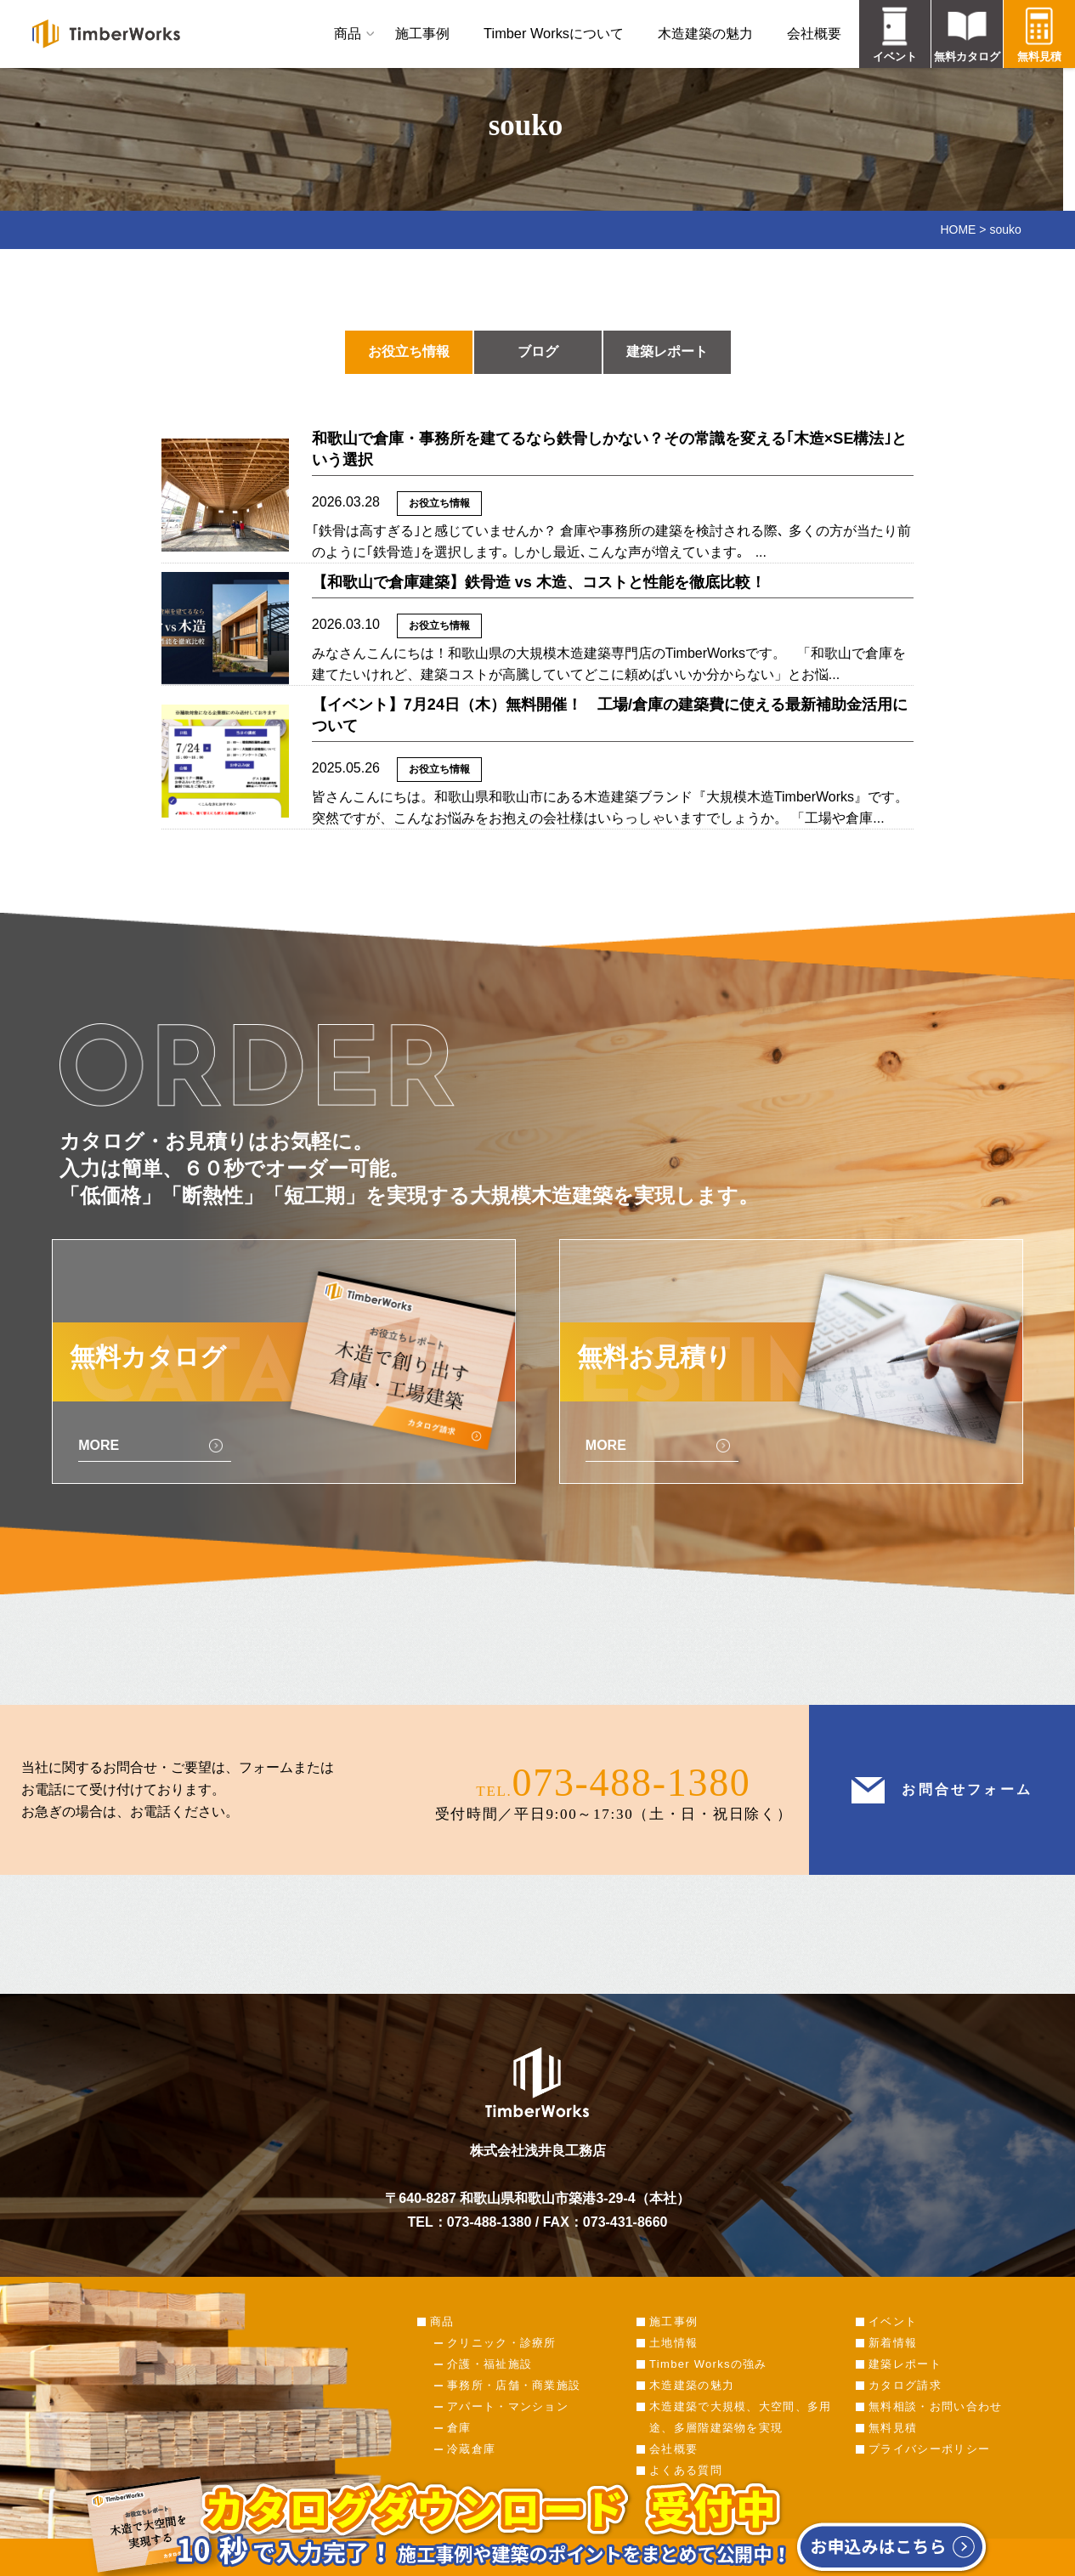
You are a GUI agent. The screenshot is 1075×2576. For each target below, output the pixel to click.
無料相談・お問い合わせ (935, 2406)
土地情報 (673, 2342)
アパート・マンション (508, 2406)
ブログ (538, 351)
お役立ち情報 (409, 351)
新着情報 (892, 2342)
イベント (892, 2321)
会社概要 (814, 33)
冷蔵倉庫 (471, 2449)
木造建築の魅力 (705, 33)
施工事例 (422, 33)
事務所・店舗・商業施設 (513, 2385)
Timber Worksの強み (708, 2364)
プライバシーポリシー (929, 2449)
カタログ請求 (905, 2385)
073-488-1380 (631, 1782)
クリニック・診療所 (502, 2342)
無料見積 (892, 2427)
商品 (347, 33)
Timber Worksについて (554, 33)
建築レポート (667, 351)
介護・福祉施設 (489, 2364)
